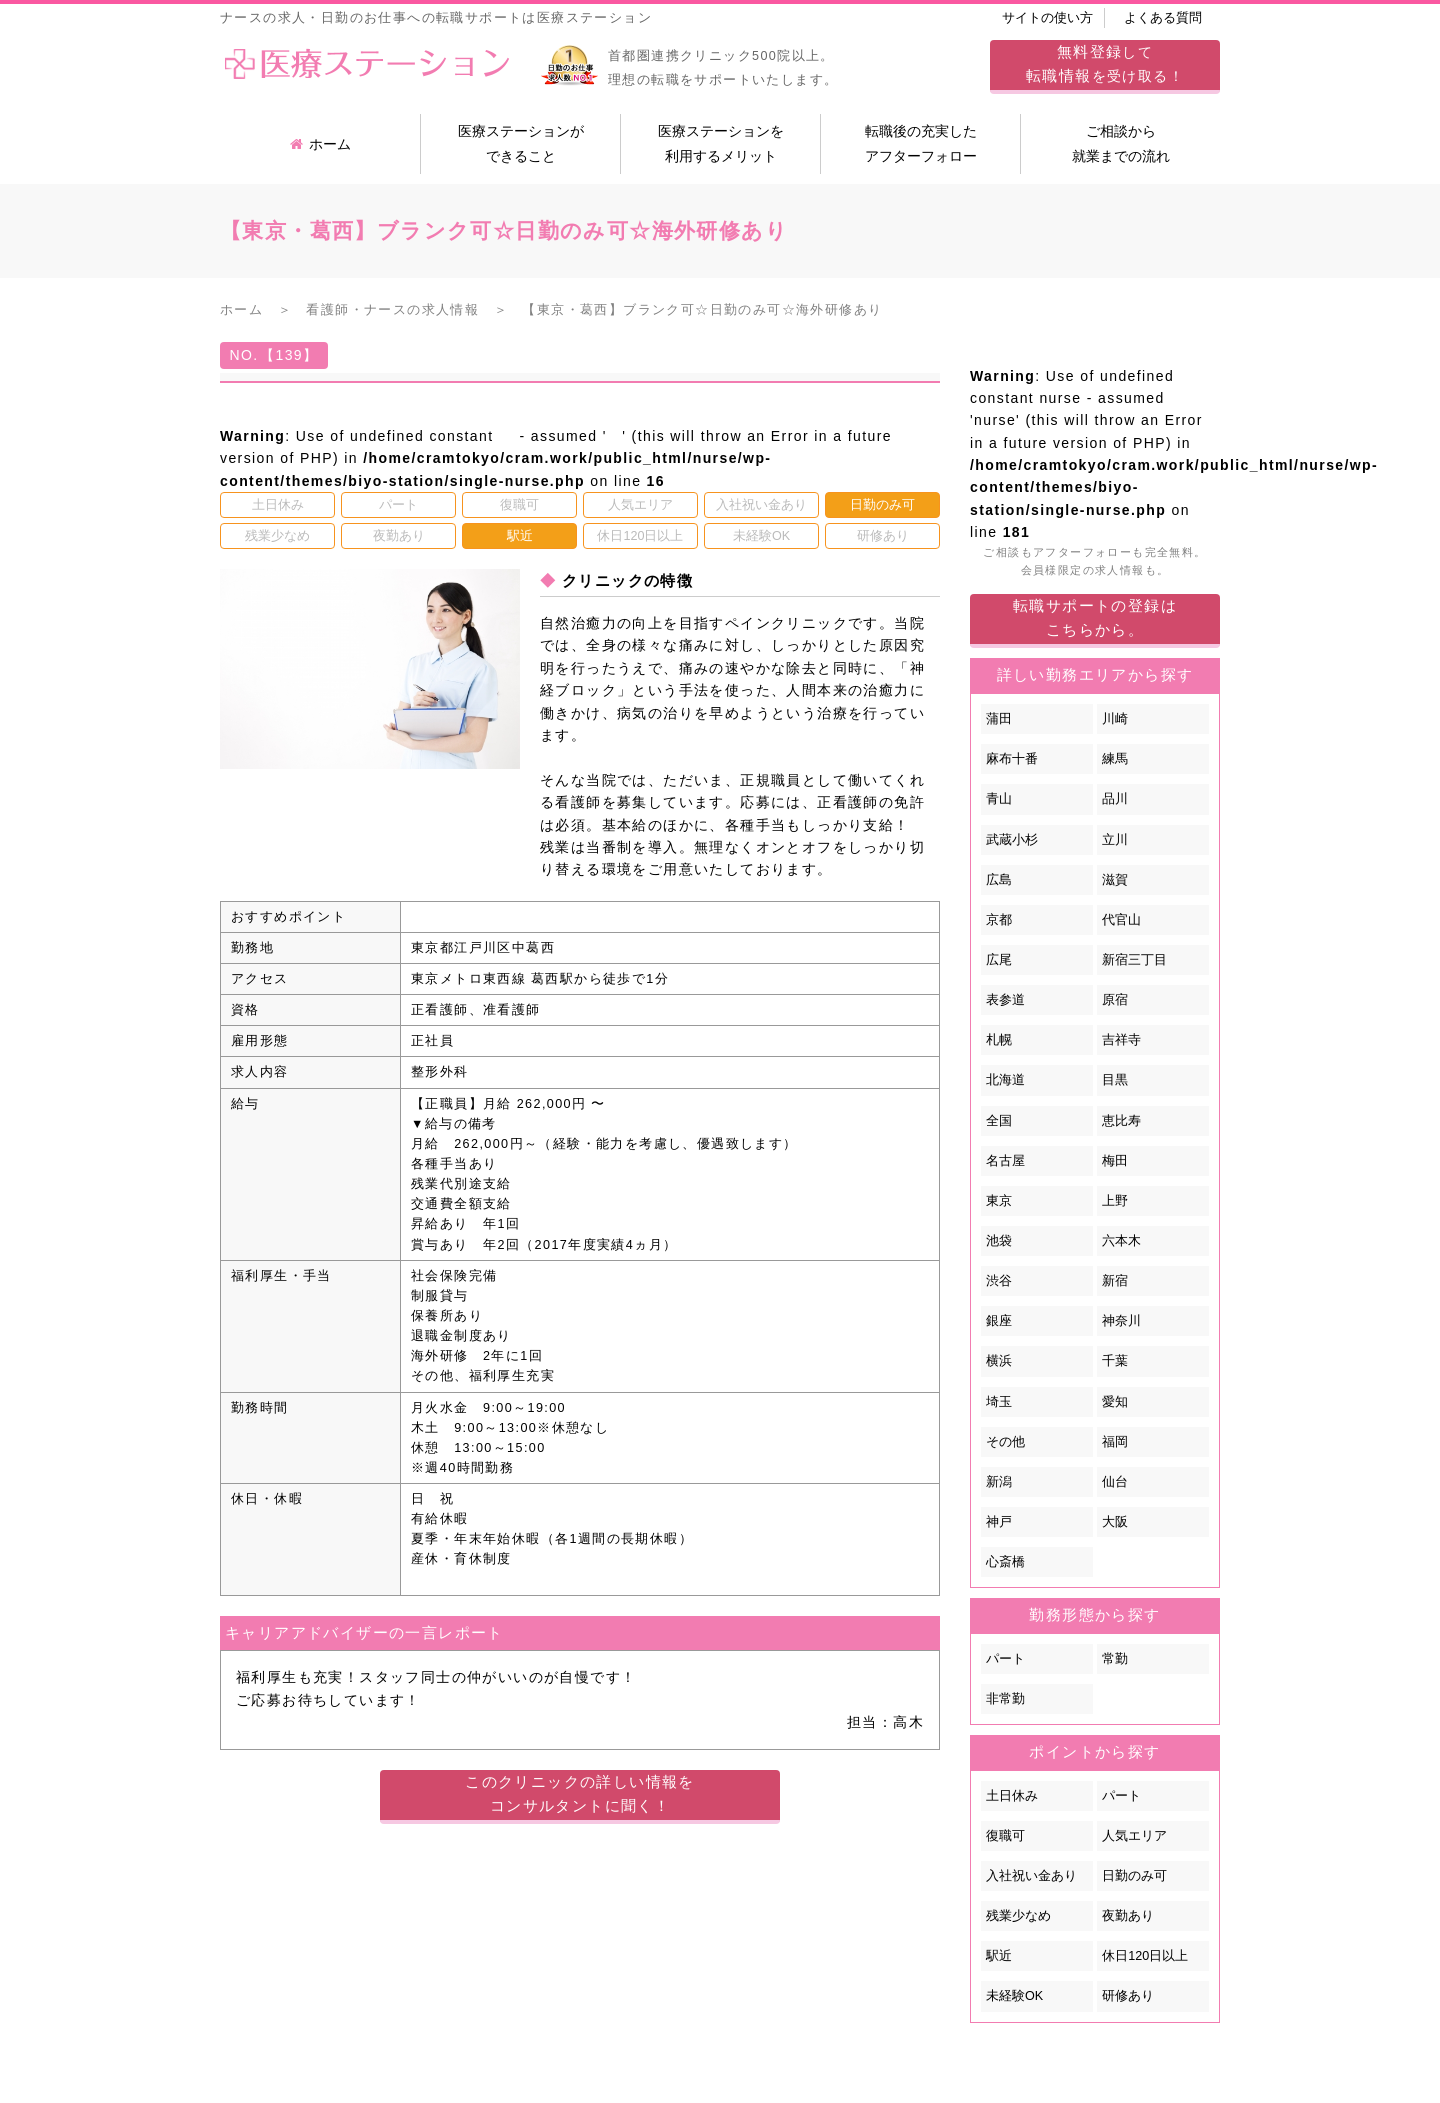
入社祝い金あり (1031, 1876)
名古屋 (1005, 1161)
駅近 (999, 1956)
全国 (999, 1121)
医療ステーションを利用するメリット (721, 143)
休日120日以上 (1145, 1956)
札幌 (999, 1040)
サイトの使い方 (1047, 18)
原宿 (1115, 1000)
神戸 (999, 1522)
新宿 (1115, 1281)
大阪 (1115, 1522)
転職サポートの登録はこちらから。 (1095, 617)
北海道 (1005, 1080)
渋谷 (999, 1281)
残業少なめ (1018, 1916)
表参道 (1005, 1000)
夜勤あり (1128, 1916)
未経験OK (1014, 1996)
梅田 (1115, 1161)
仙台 (1115, 1482)
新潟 (999, 1482)
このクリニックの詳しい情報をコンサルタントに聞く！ (580, 1793)
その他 (1005, 1442)
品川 (1115, 799)
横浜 (999, 1361)
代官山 (1121, 920)
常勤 (1115, 1659)
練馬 (1115, 759)
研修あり (1128, 1996)
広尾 (999, 960)
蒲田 (999, 719)
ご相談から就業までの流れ (1121, 143)
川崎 (1115, 719)
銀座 (999, 1321)
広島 (999, 880)
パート (1005, 1659)
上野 (1115, 1201)
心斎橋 (1005, 1562)
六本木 (1121, 1241)
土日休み (1012, 1796)
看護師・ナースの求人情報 (392, 310)
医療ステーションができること (521, 143)
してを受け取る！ (1105, 63)
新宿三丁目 (1134, 960)
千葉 (1115, 1361)
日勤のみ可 (1134, 1876)
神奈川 (1121, 1321)
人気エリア (1134, 1836)
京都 (999, 920)
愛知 (1115, 1402)
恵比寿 (1121, 1121)
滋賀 (1115, 880)
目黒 (1115, 1080)
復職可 (1005, 1836)
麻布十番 (1012, 759)
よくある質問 (1163, 18)
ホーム (320, 144)
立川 (1115, 840)
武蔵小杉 (1012, 840)
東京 (999, 1201)
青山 (999, 799)
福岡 (1115, 1442)
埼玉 (999, 1402)
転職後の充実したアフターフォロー (921, 143)
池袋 (999, 1241)
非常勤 (1005, 1699)
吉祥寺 (1121, 1040)
